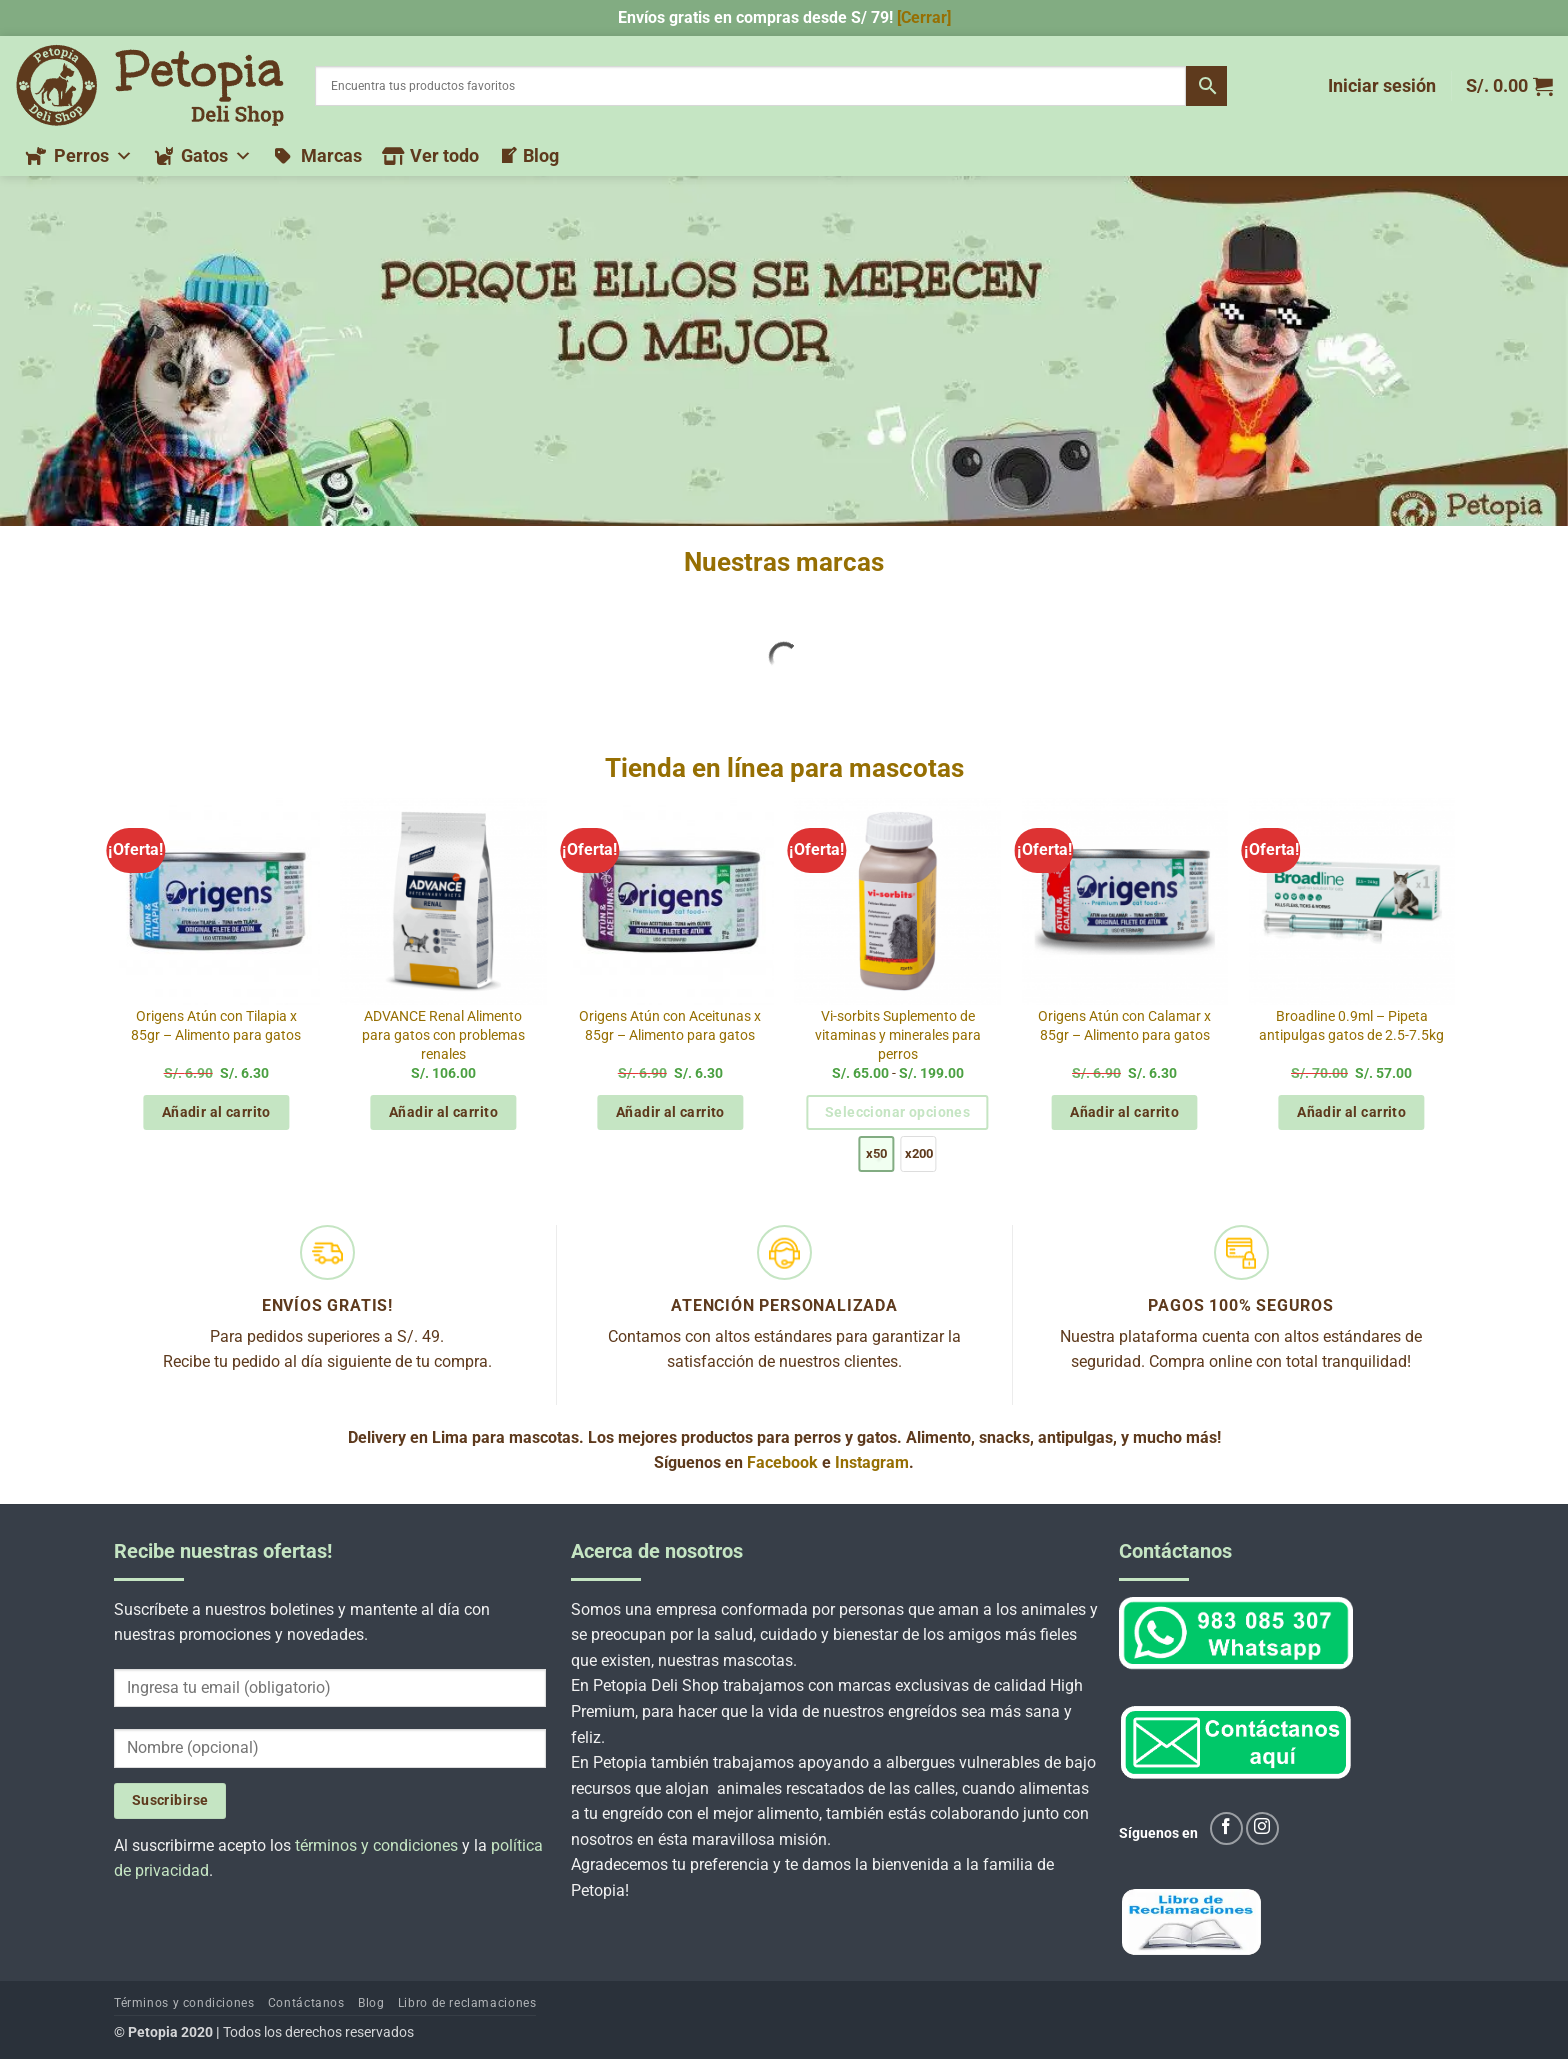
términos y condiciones (376, 1845)
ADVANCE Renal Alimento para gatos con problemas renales (443, 1035)
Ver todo (444, 155)
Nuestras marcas (784, 562)
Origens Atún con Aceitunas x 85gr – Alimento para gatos (670, 1026)
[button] (1382, 86)
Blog (541, 155)
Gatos (216, 155)
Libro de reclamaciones (467, 2003)
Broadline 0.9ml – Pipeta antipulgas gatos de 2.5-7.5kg (1351, 1026)
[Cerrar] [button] (924, 17)
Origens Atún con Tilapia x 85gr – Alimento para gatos (216, 1026)
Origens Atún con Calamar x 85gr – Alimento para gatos (1124, 1026)
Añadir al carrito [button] (216, 1112)
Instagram (872, 1462)
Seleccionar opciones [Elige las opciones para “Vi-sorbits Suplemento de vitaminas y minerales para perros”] (897, 1112)
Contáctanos (306, 2003)
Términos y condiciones (184, 2003)
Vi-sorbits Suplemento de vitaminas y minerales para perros (898, 1035)
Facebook (782, 1462)
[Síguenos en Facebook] (1226, 1828)
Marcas (331, 155)
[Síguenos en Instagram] (1262, 1828)
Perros (93, 155)
